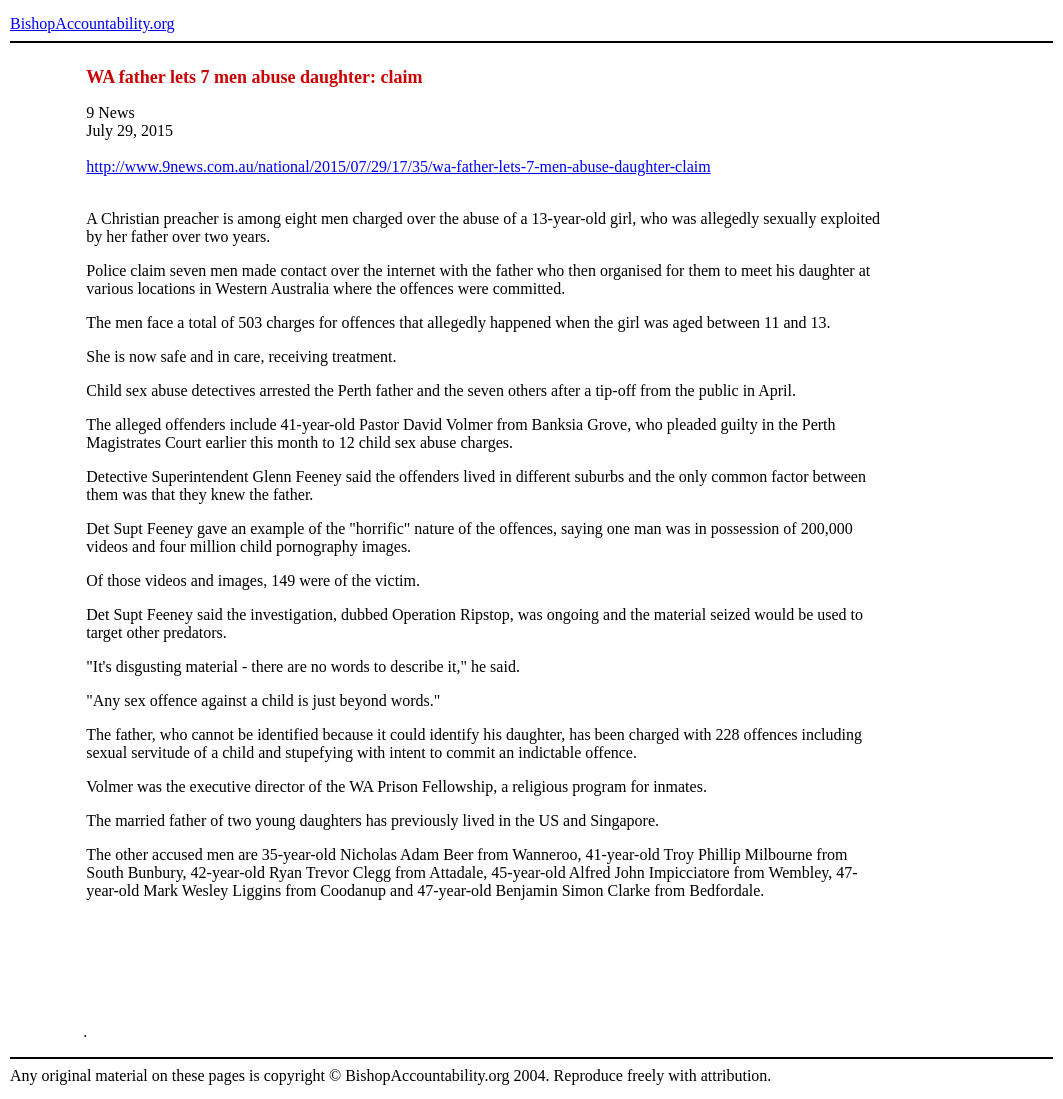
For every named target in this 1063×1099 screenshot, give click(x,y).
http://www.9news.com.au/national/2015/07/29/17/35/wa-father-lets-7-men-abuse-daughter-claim (398, 166)
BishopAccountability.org (92, 23)
